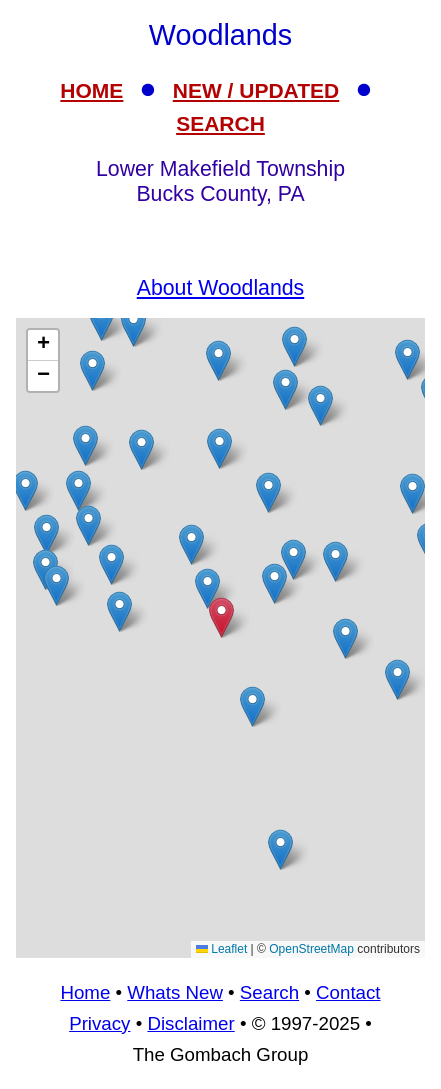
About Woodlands (221, 288)
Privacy (99, 1023)
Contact (348, 992)
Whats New (175, 992)
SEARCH (220, 123)
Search (269, 992)
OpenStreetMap (311, 949)
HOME (91, 90)
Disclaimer (190, 1023)
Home (85, 992)
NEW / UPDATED (256, 90)
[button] (407, 359)
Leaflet (221, 949)
